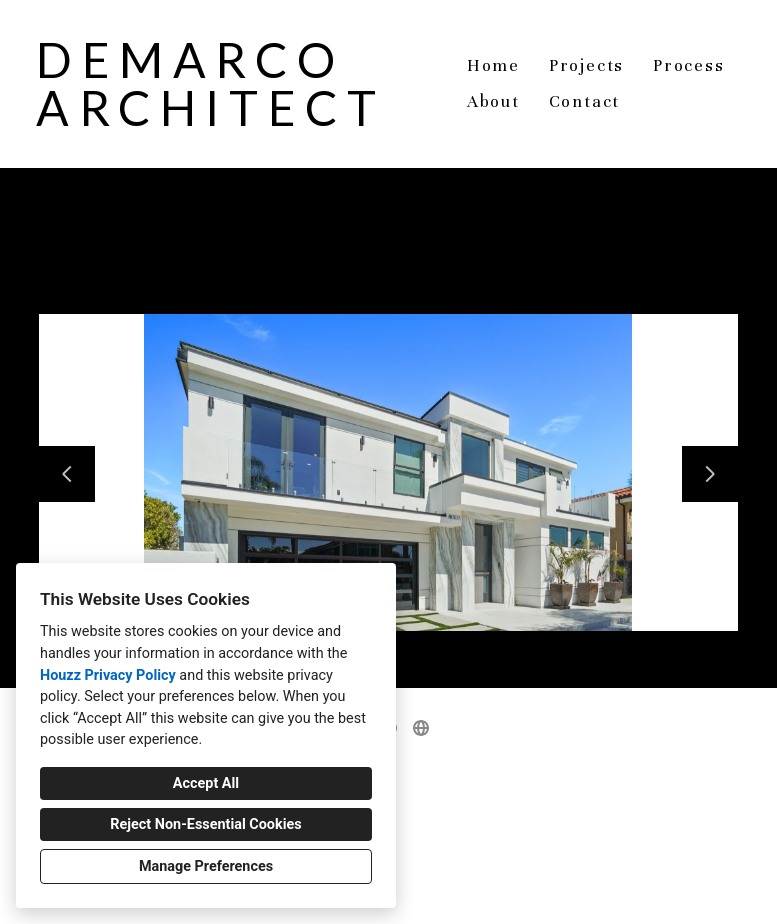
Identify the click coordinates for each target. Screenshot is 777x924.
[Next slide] (710, 474)
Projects (586, 65)
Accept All (206, 783)
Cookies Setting (434, 893)
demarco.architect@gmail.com (399, 837)
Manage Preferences (206, 866)
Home (493, 65)
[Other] (421, 728)
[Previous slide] (67, 474)
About (493, 101)
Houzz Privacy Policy (108, 675)
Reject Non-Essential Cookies (205, 824)
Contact (585, 101)
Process (689, 65)
